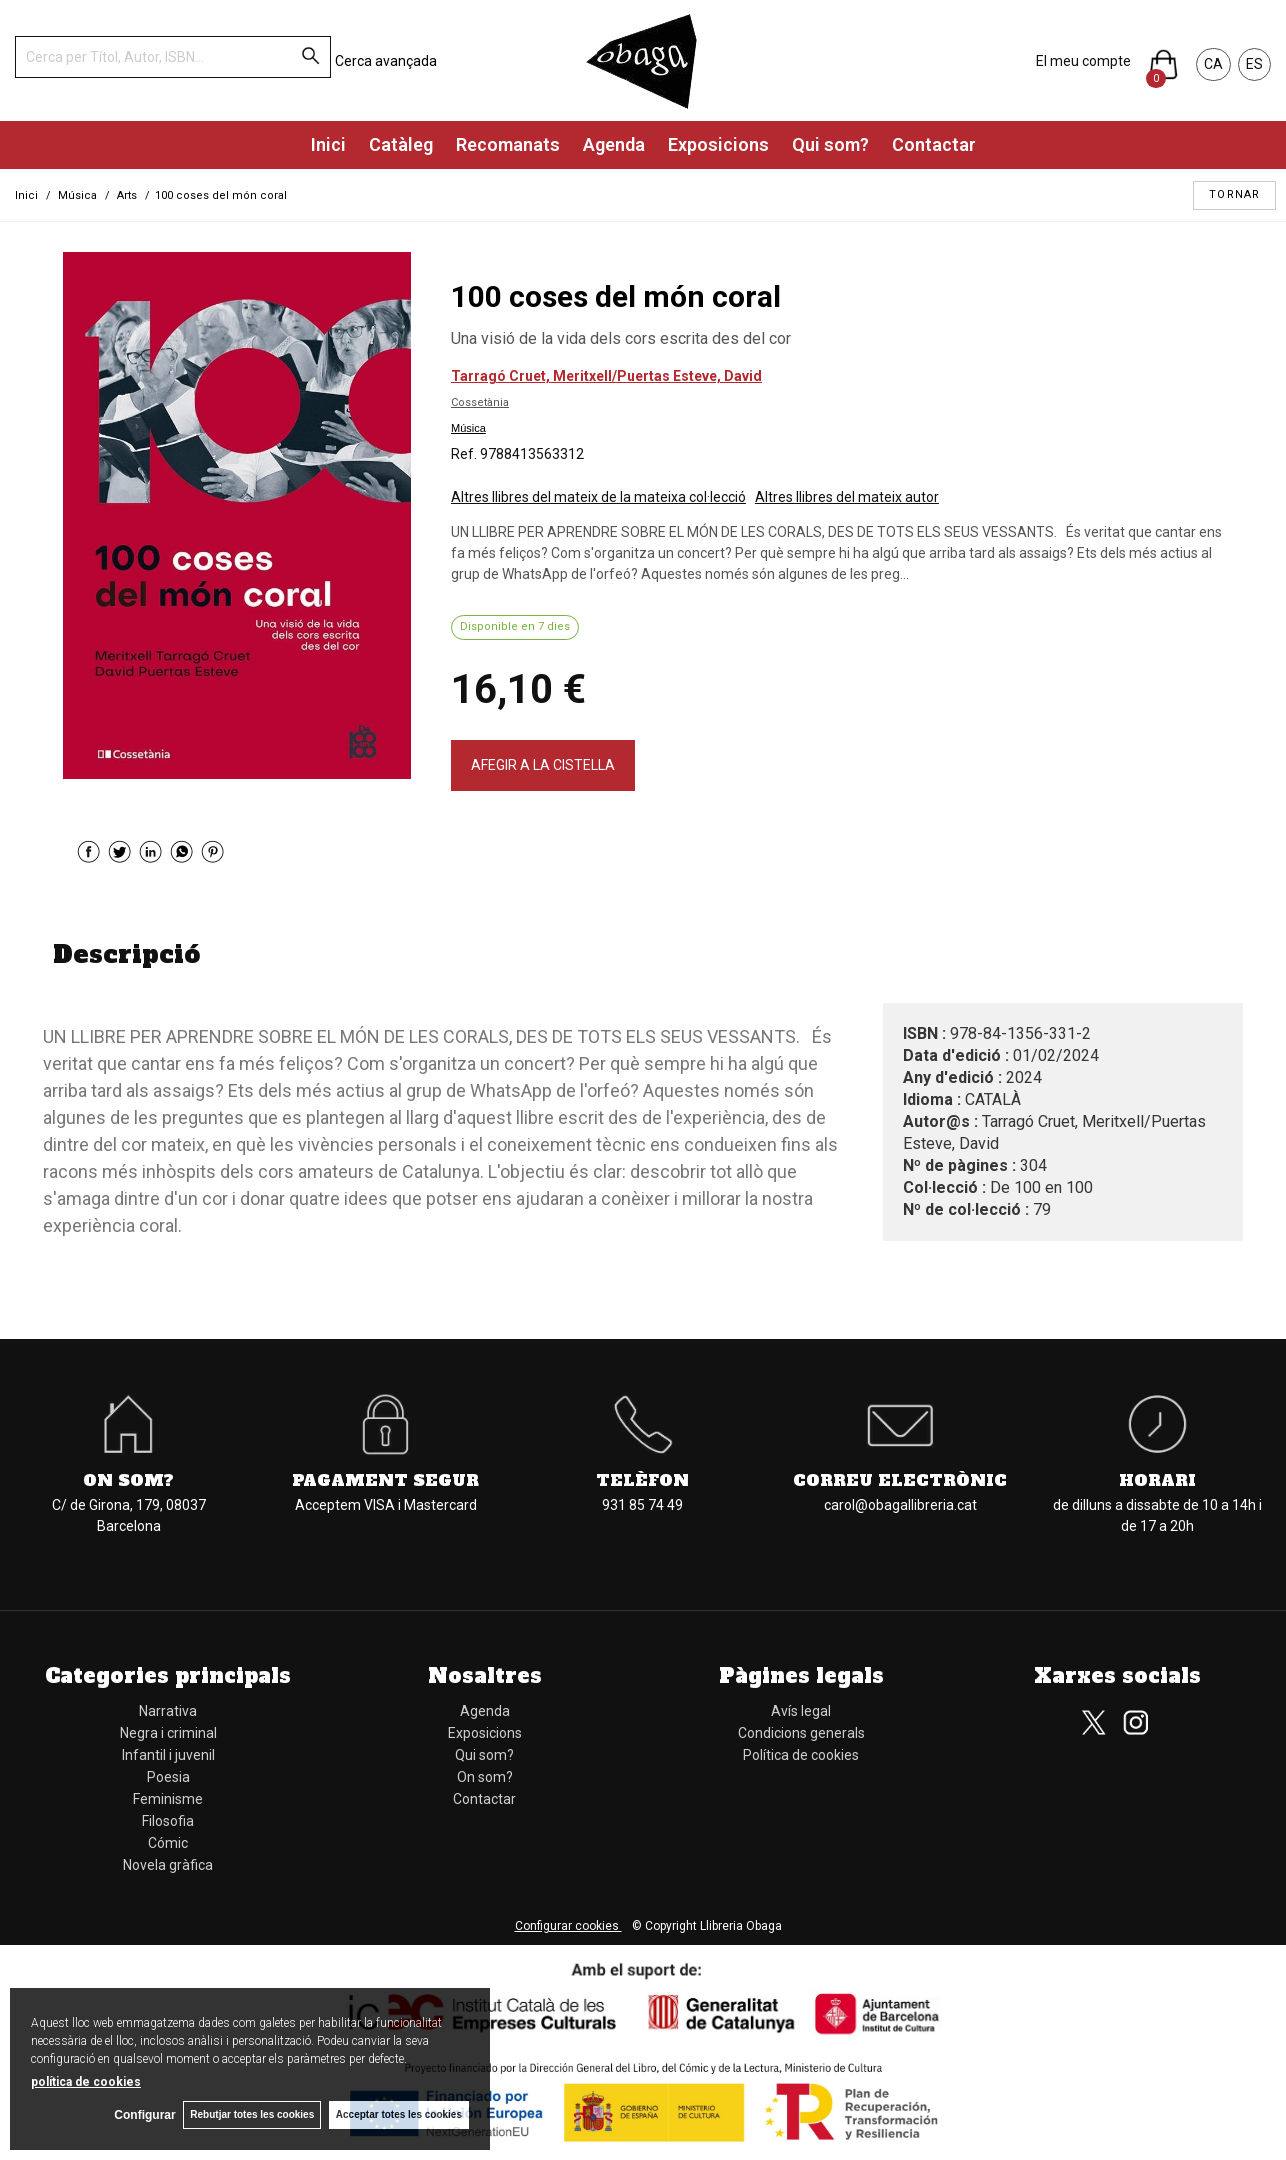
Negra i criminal (168, 1733)
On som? (128, 1480)
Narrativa (168, 1711)
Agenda (614, 144)
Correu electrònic (900, 1480)
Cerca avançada (386, 61)
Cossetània (480, 402)
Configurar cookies (568, 1926)
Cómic (168, 1843)
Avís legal (801, 1711)
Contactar (934, 144)
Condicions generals (801, 1733)
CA (1213, 64)
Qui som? (830, 144)
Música (468, 428)
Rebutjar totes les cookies (250, 2114)
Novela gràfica (168, 1865)
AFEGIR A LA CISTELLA (543, 765)
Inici (328, 144)
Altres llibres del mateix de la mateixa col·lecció (598, 497)
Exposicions (718, 144)
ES (1254, 64)
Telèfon (642, 1480)
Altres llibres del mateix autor (847, 497)
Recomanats (508, 144)
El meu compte (1083, 61)
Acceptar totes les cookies (399, 2114)
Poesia (168, 1777)
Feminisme (168, 1799)
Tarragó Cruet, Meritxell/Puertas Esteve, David (606, 376)
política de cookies (86, 2081)
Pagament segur (385, 1480)
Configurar (140, 2115)
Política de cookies (801, 1755)
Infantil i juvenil (168, 1755)
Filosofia (168, 1821)
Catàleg (401, 144)
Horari (1157, 1480)
